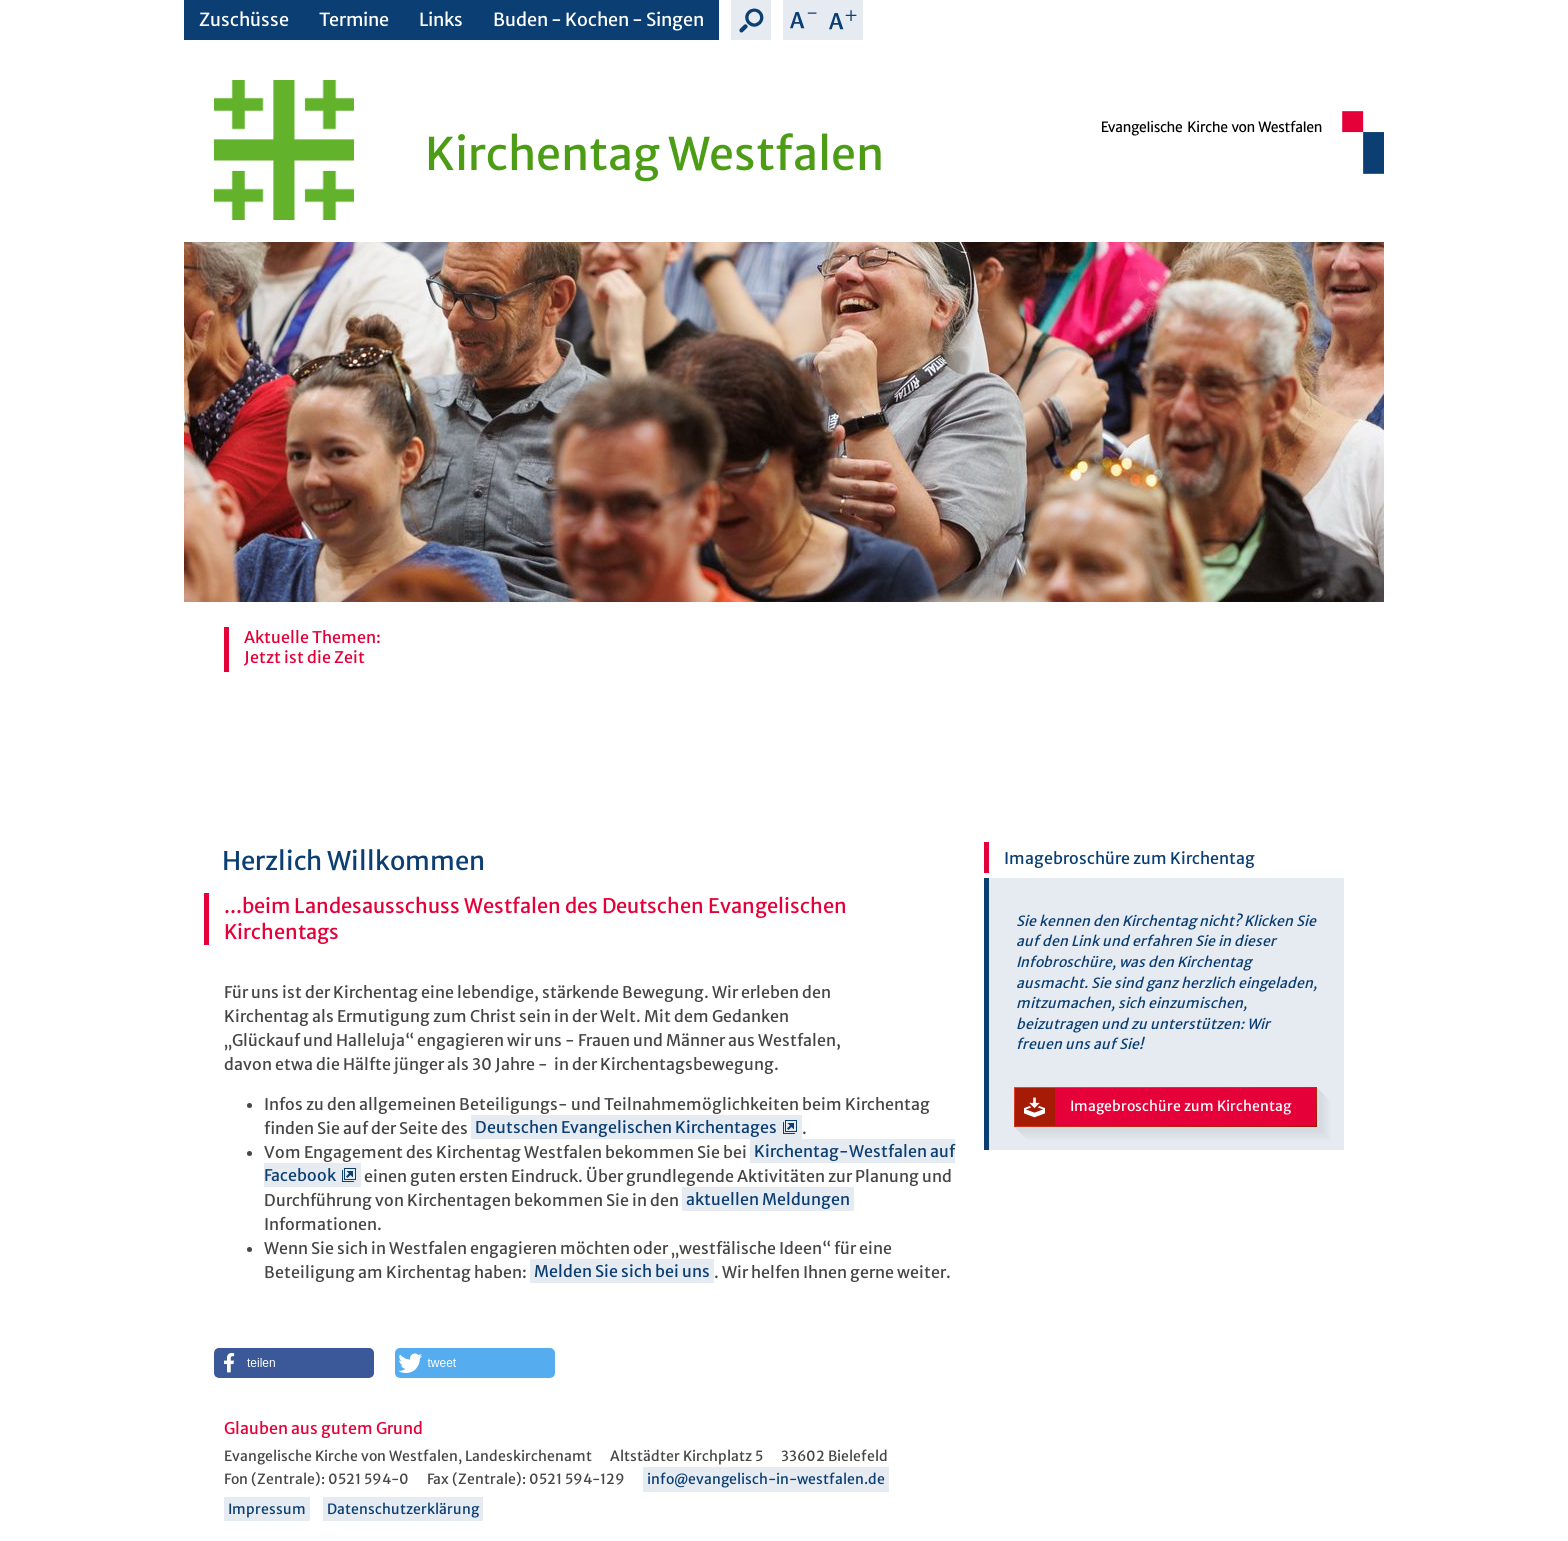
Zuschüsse (244, 19)
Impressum (267, 1509)
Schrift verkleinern (803, 20)
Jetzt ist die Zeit (304, 657)
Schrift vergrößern (843, 20)
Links (441, 19)
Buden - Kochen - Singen (598, 19)
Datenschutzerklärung (403, 1509)
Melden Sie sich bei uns (622, 1272)
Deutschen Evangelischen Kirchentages (626, 1128)
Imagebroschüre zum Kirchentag (1153, 1107)
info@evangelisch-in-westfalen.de (766, 1479)
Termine (354, 19)
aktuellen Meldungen (768, 1200)
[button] (294, 1363)
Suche (751, 20)
